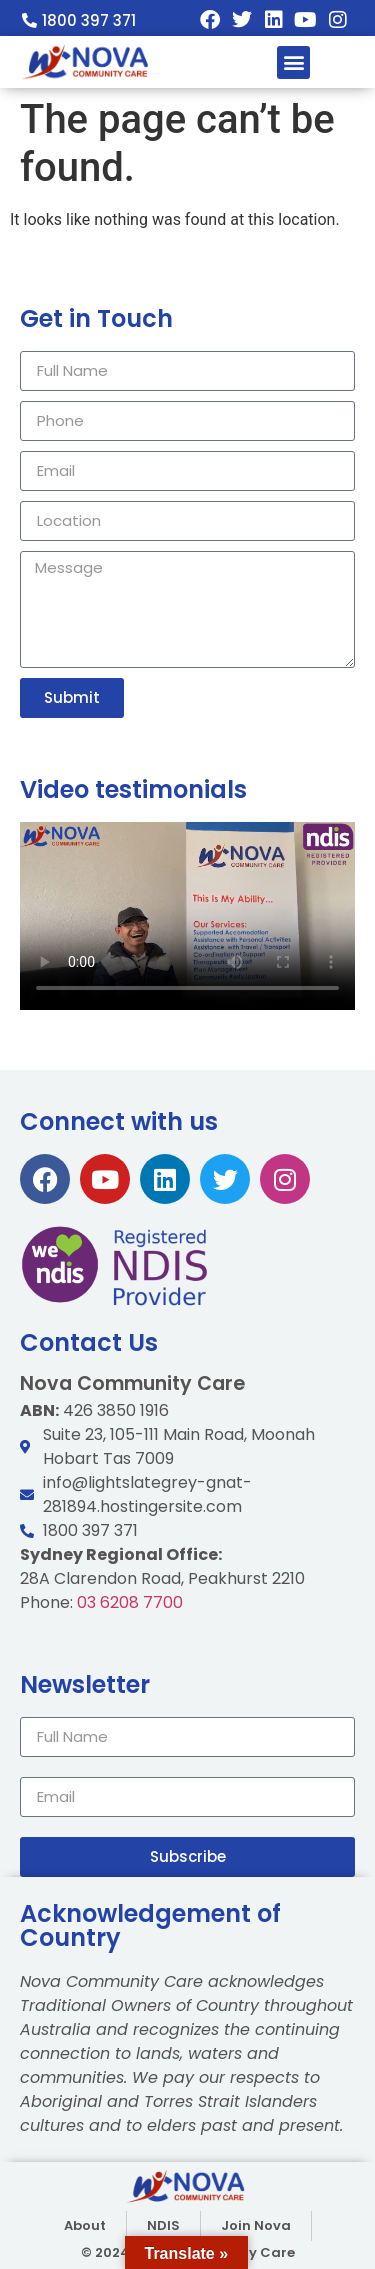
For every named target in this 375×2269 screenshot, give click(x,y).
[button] (293, 62)
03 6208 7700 (210, 1602)
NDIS (163, 2225)
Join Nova (256, 2225)
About (85, 2225)
